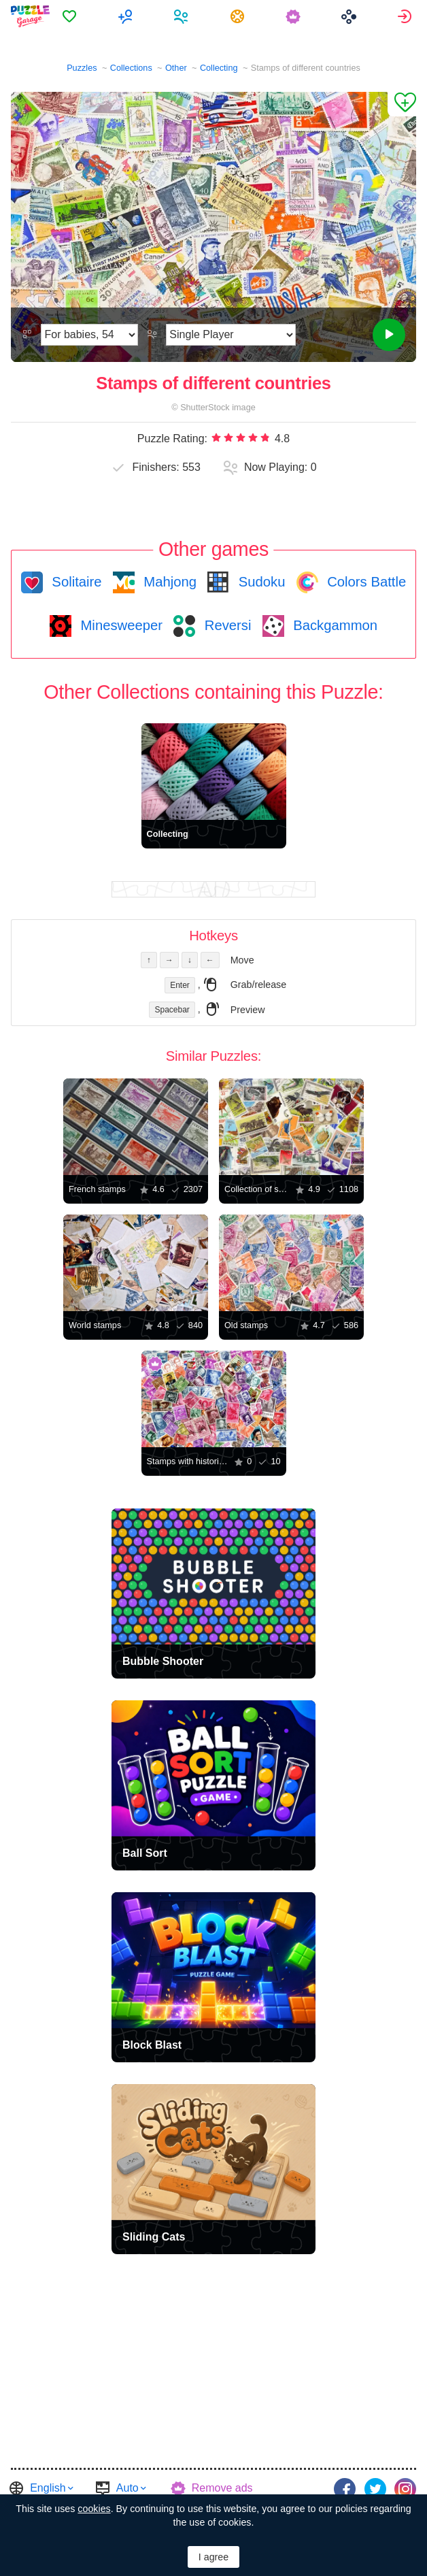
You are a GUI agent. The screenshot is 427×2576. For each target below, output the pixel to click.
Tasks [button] (239, 16)
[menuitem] (71, 16)
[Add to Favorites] (402, 104)
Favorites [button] (71, 16)
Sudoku (260, 581)
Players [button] (182, 16)
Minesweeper (120, 625)
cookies (94, 2508)
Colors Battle (365, 581)
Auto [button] (127, 2488)
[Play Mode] (231, 335)
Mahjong (168, 581)
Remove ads (222, 2488)
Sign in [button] (406, 16)
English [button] (47, 2488)
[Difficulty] (89, 335)
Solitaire (75, 581)
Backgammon (334, 625)
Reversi (226, 625)
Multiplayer (127, 16)
